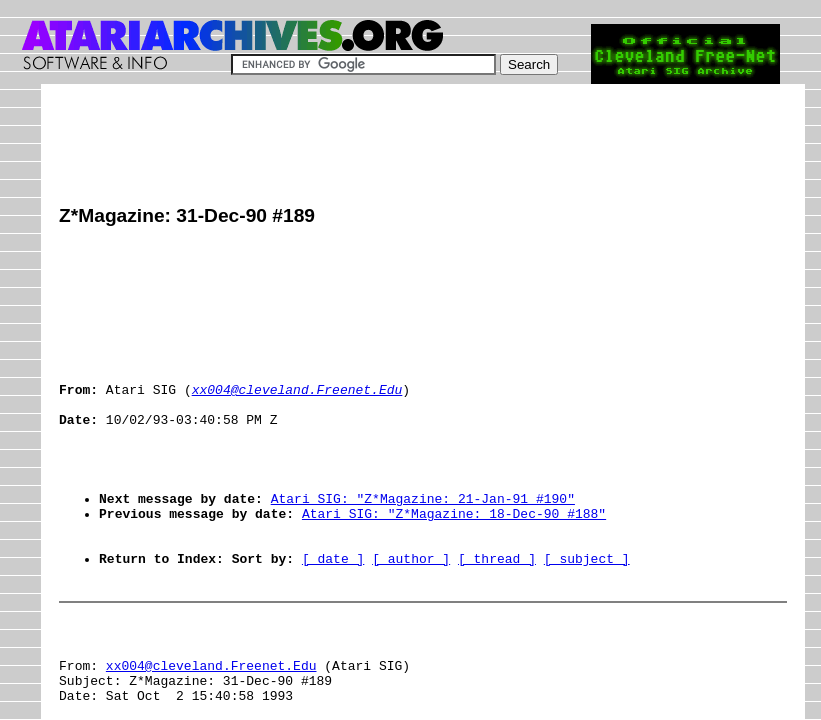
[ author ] (411, 615)
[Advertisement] (423, 147)
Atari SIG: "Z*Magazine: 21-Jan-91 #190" (423, 543)
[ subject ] (587, 615)
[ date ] (333, 615)
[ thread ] (497, 615)
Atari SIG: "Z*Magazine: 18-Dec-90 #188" (454, 561)
